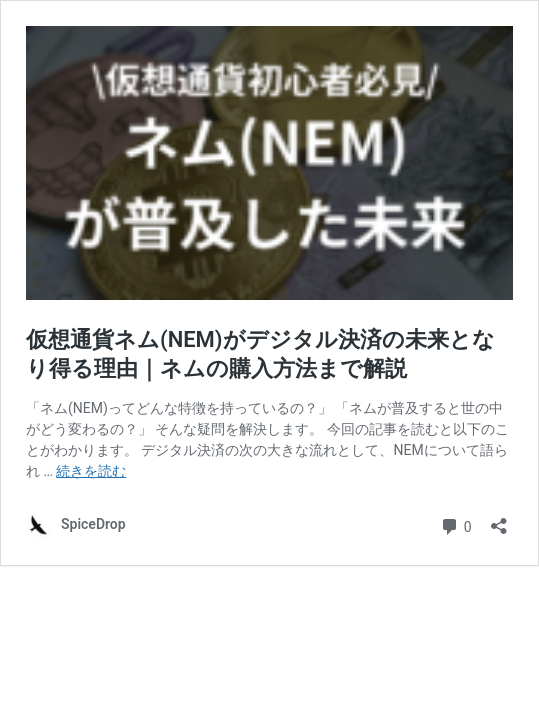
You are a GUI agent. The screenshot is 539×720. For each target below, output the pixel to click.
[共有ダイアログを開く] (499, 519)
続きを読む (91, 471)
